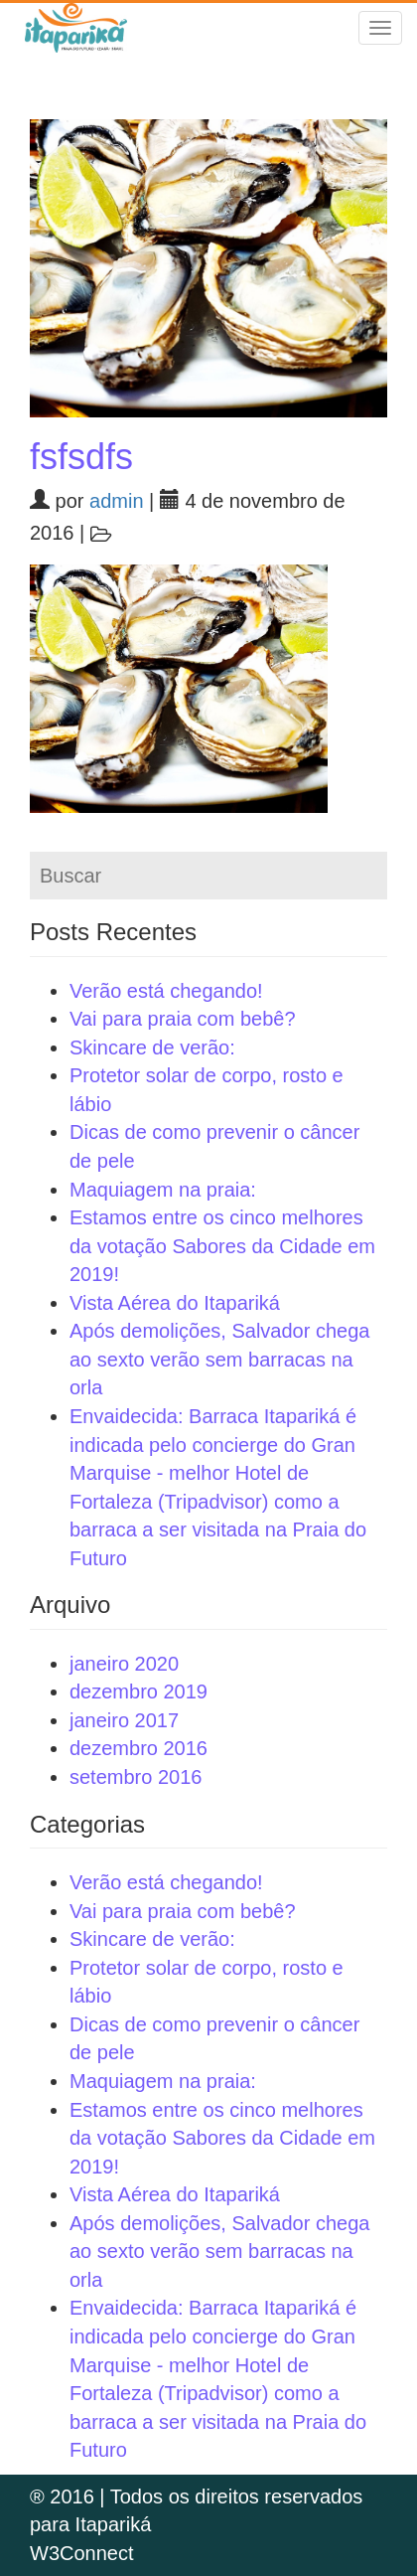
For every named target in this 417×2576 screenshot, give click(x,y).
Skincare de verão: (152, 1047)
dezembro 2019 (139, 1691)
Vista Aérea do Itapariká (175, 1303)
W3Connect (82, 2553)
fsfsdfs (81, 456)
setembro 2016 (136, 1777)
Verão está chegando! (166, 991)
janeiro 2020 (124, 1664)
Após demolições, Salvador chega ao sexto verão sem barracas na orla (219, 1359)
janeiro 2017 (124, 1720)
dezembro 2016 (139, 1748)
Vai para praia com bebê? (183, 1019)
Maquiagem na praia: (163, 1190)
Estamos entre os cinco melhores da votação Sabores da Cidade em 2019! (222, 1246)
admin (116, 501)
